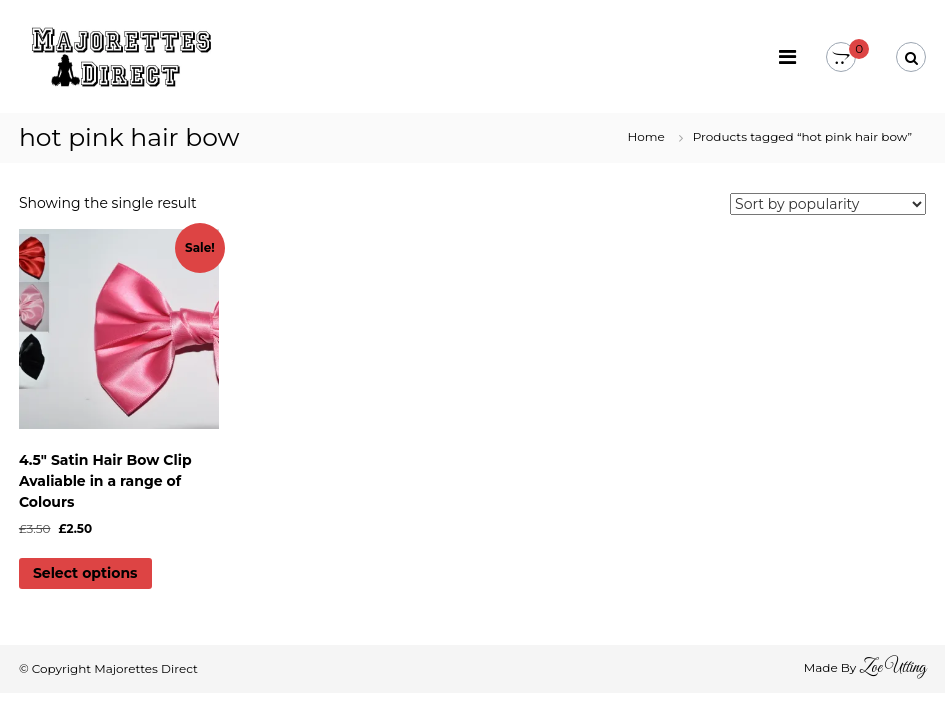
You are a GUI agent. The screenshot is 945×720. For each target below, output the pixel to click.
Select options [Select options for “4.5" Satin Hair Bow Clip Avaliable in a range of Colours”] (85, 573)
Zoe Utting (892, 668)
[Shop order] (828, 204)
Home (646, 136)
